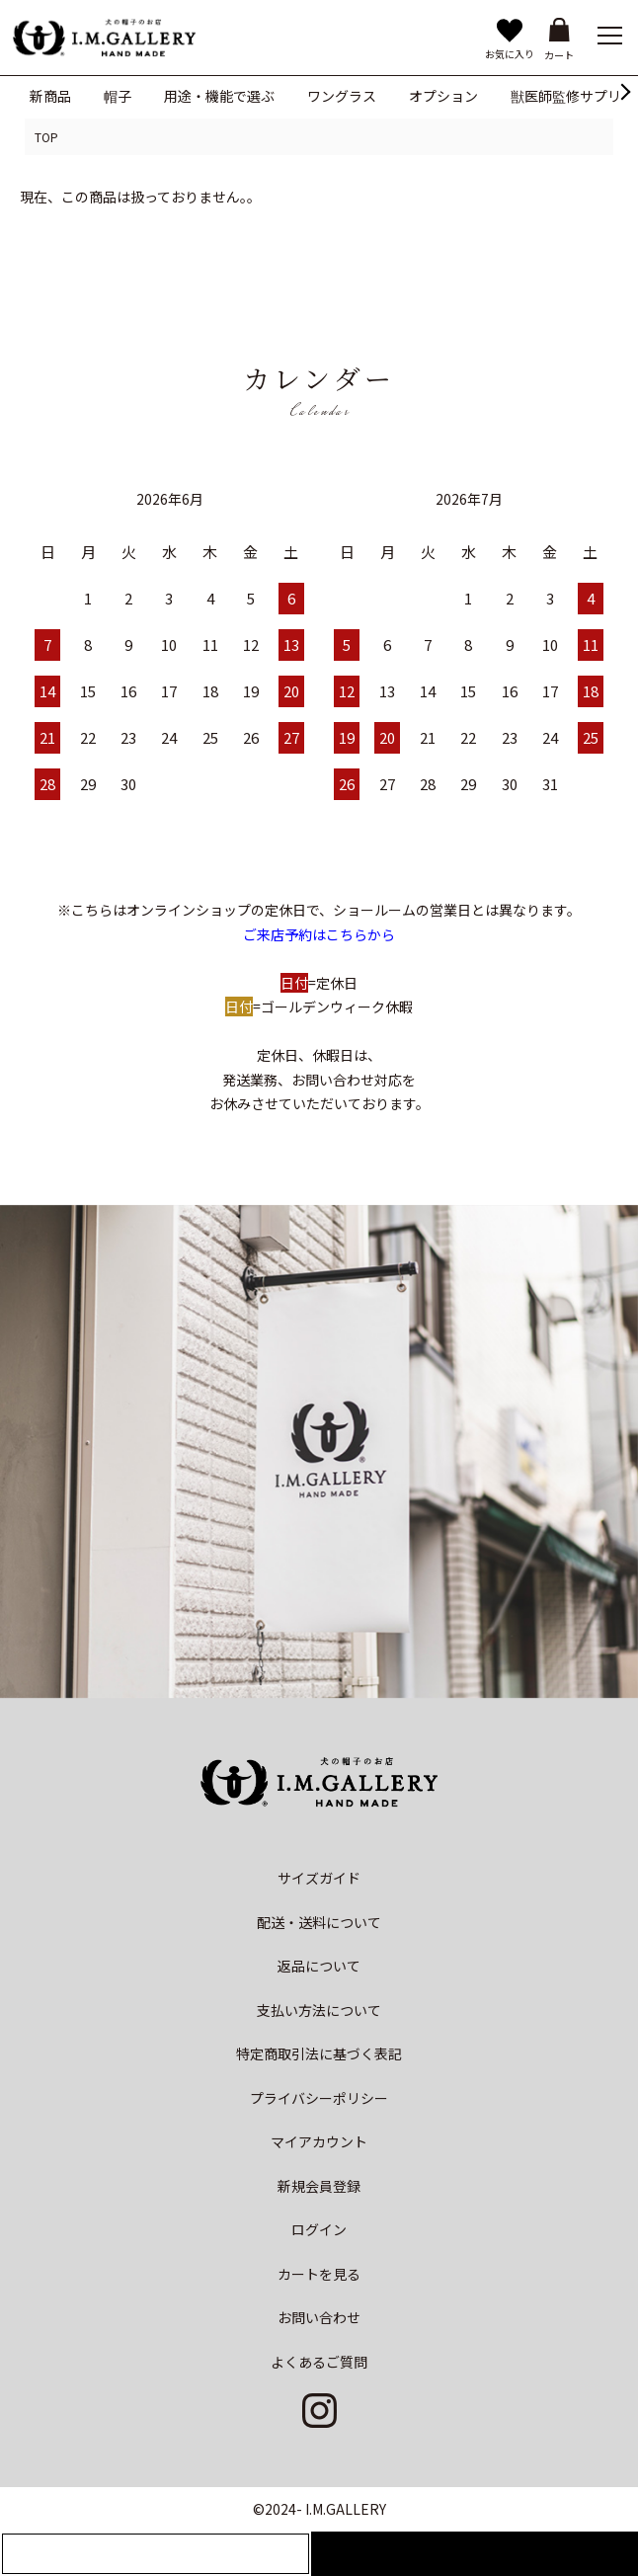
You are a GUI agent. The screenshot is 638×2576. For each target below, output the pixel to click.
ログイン (319, 2229)
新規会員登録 (319, 2186)
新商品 (50, 96)
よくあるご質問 (319, 2362)
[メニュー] (608, 34)
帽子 (117, 96)
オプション (443, 96)
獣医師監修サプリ (566, 96)
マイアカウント (319, 2141)
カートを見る (319, 2274)
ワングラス (341, 96)
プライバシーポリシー (319, 2098)
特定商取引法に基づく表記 (319, 2053)
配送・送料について (319, 1922)
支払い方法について (319, 2010)
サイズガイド (319, 1878)
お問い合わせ (319, 2317)
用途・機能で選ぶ (219, 96)
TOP (46, 136)
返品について (319, 1965)
